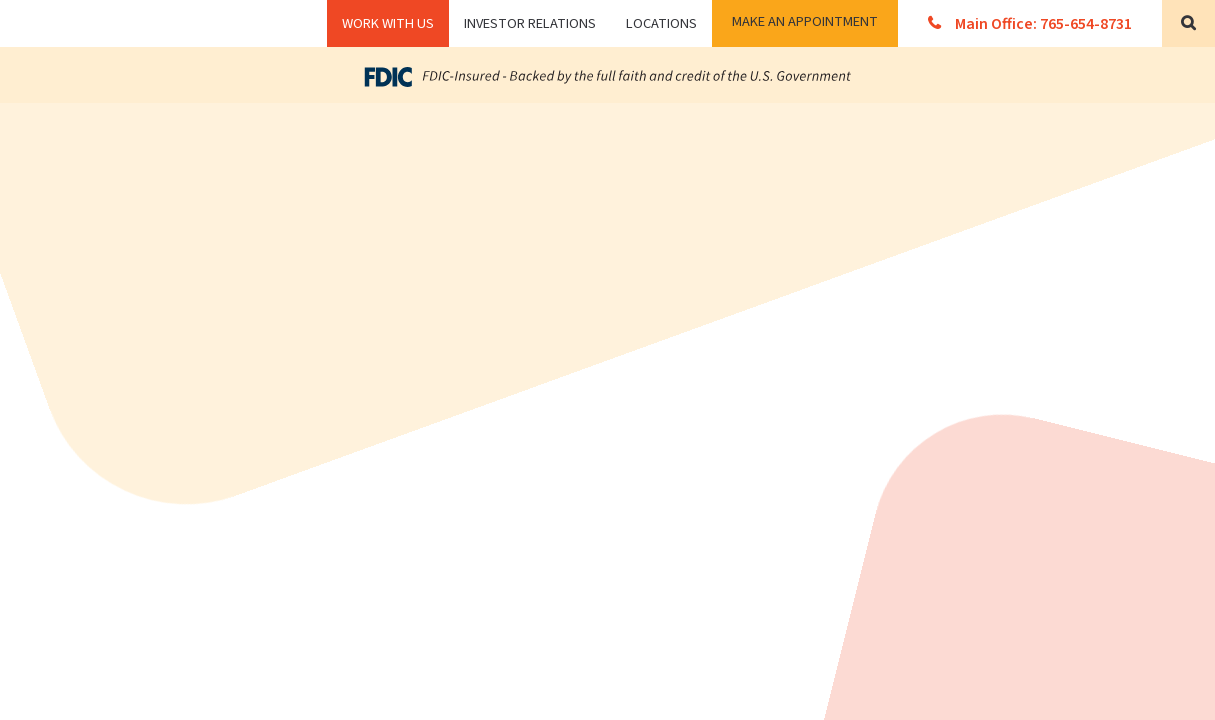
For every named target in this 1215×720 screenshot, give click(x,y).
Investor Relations (530, 23)
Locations (661, 23)
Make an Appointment (805, 21)
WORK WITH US (388, 23)
